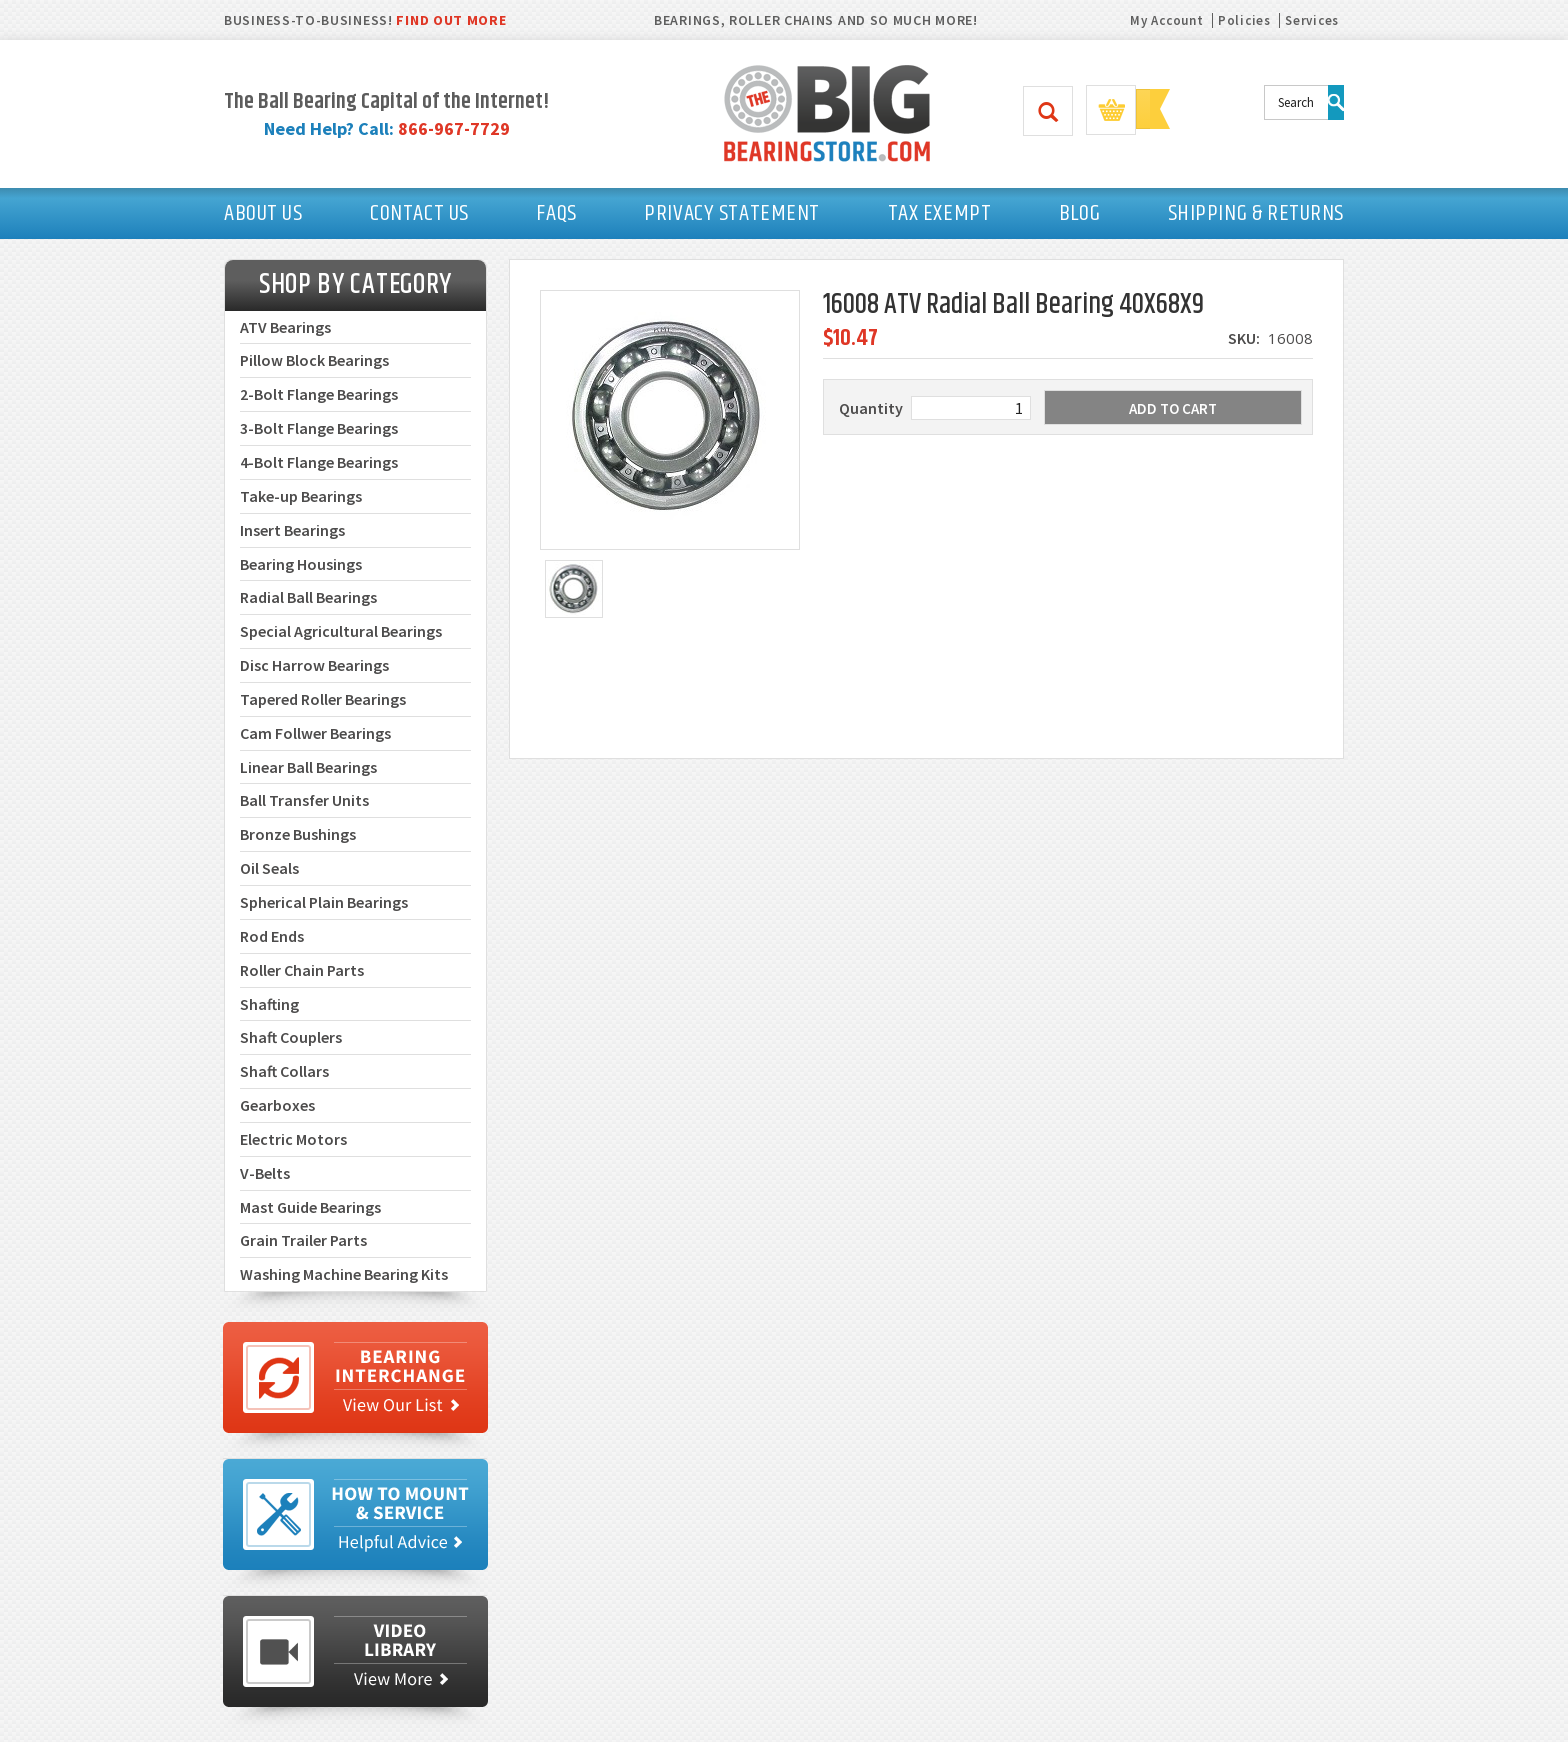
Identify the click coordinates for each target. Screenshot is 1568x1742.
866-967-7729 (454, 128)
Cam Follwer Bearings (315, 733)
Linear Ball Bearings (308, 767)
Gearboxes (277, 1105)
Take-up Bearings (301, 496)
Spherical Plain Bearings (324, 902)
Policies (1244, 20)
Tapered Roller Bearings (323, 699)
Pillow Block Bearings (314, 360)
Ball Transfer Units (304, 800)
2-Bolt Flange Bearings (319, 394)
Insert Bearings (292, 530)
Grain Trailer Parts (303, 1240)
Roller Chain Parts (302, 970)
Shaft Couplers (291, 1037)
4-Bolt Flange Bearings (319, 462)
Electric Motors (293, 1139)
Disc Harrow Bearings (314, 665)
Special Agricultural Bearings (341, 631)
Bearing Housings (301, 564)
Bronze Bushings (298, 834)
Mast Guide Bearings (310, 1207)
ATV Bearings (285, 327)
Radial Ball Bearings (308, 597)
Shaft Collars (284, 1071)
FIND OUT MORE (451, 20)
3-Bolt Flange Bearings (319, 428)
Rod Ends (272, 936)
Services (1312, 20)
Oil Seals (269, 868)
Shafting (269, 1004)
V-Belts (265, 1173)
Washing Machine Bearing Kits (344, 1274)
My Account (1166, 20)
